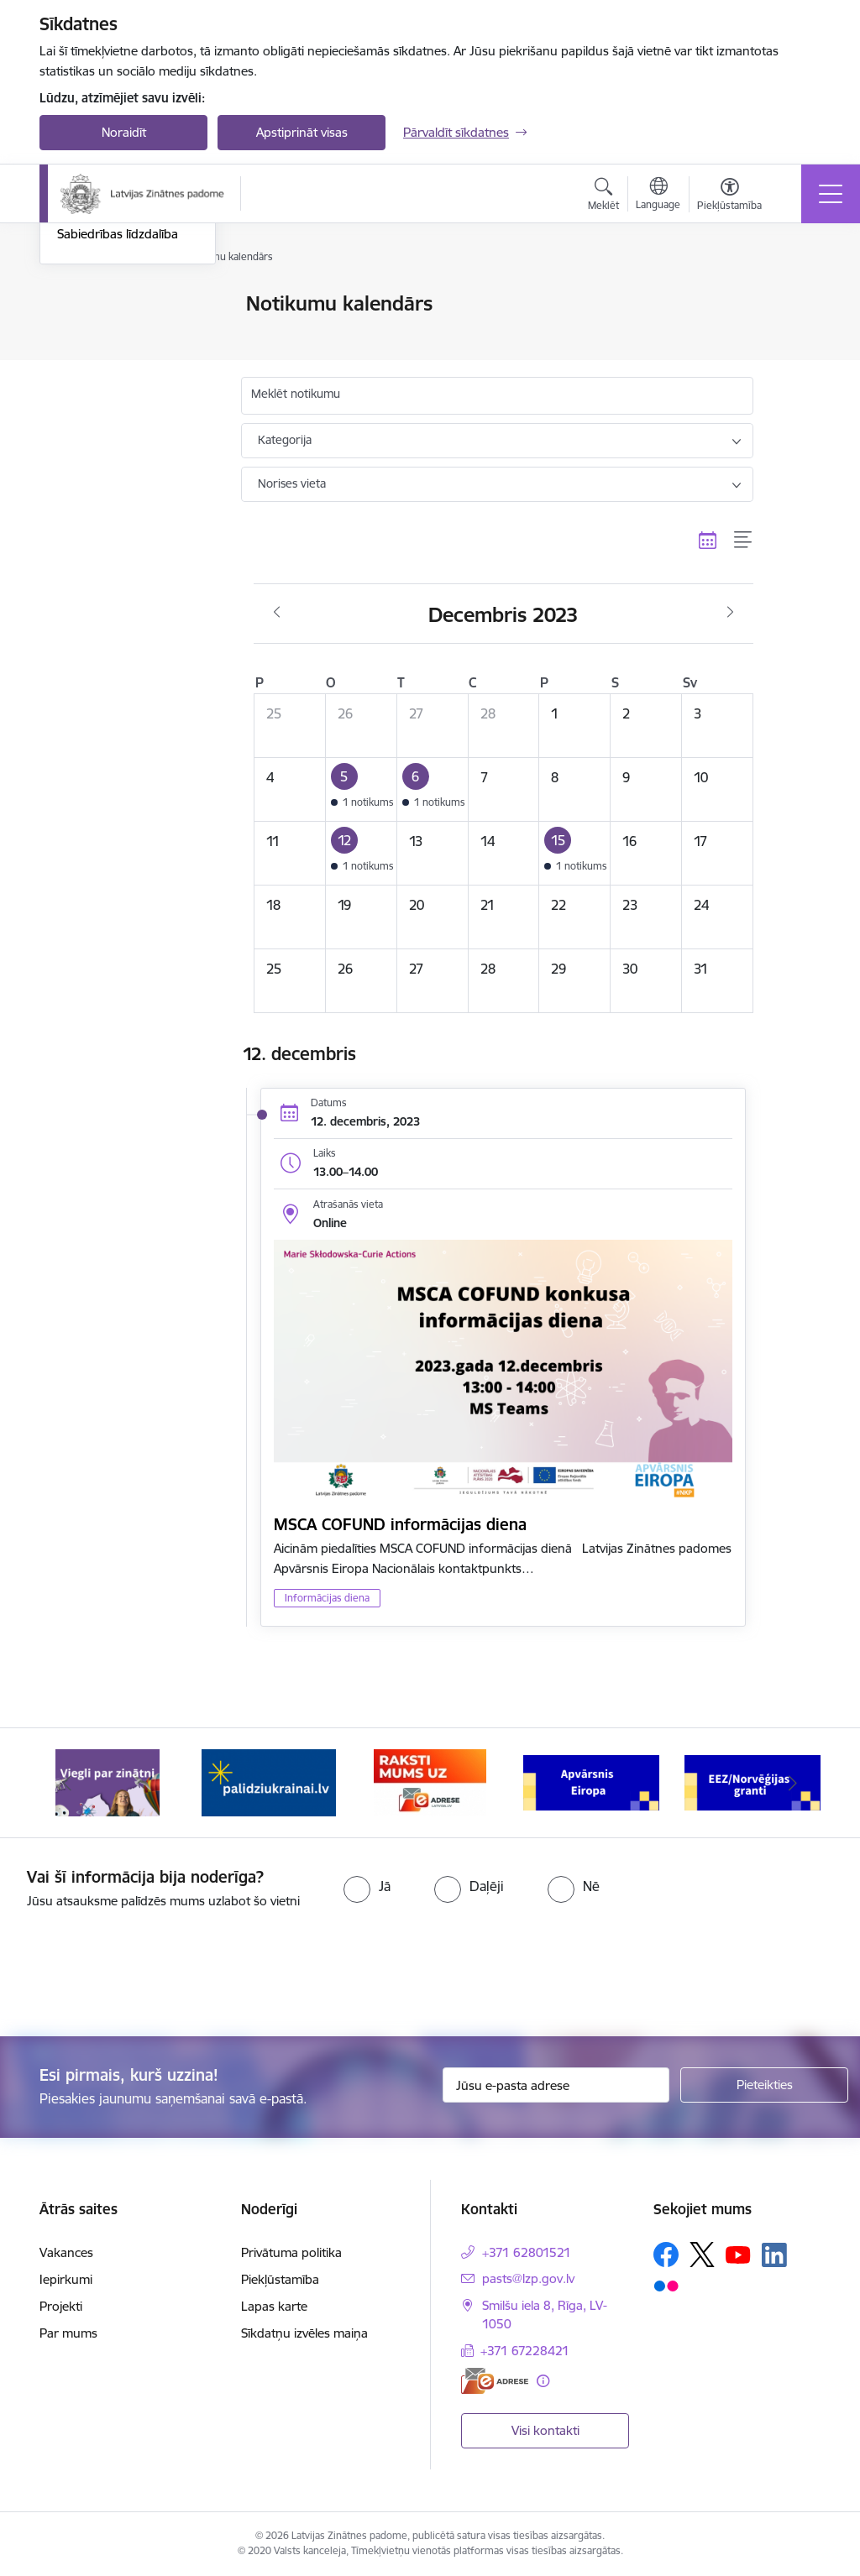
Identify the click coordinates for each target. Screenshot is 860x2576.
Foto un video (96, 406)
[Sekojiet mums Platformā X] (702, 2254)
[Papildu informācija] (543, 2381)
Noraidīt (124, 132)
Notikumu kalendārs (114, 305)
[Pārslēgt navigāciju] (830, 194)
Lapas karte (274, 2306)
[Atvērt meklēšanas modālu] (603, 196)
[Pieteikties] (764, 2085)
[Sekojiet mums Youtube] (738, 2254)
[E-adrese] (494, 2381)
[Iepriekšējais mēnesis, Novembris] (277, 613)
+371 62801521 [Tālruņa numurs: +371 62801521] (526, 2252)
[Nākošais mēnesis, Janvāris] (730, 613)
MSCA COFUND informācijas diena (400, 1524)
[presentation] (140, 1974)
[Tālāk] (792, 1783)
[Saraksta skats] (743, 540)
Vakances (66, 2252)
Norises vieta (292, 483)
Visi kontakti (545, 2430)
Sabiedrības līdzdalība (117, 435)
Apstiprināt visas (302, 132)
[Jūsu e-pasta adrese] (556, 2085)
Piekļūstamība (280, 2279)
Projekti (60, 2306)
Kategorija (285, 439)
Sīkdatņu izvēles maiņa (304, 2333)
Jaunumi (81, 334)
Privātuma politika (291, 2252)
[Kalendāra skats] (708, 540)
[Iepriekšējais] (67, 1783)
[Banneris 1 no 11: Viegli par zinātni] (107, 1782)
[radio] (367, 1886)
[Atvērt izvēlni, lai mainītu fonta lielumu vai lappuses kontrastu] (729, 196)
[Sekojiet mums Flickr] (666, 2285)
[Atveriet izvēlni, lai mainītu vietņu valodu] (658, 195)
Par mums (68, 2333)
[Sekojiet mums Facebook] (666, 2254)
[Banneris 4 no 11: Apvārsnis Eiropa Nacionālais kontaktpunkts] (591, 1782)
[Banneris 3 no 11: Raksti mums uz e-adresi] (429, 1782)
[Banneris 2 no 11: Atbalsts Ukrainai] (269, 1782)
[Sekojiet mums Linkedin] (774, 2255)
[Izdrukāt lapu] (797, 296)
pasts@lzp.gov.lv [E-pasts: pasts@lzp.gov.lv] (528, 2278)
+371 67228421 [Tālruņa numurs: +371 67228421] (524, 2351)
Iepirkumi (65, 2279)
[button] (360, 790)
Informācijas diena (327, 1597)
